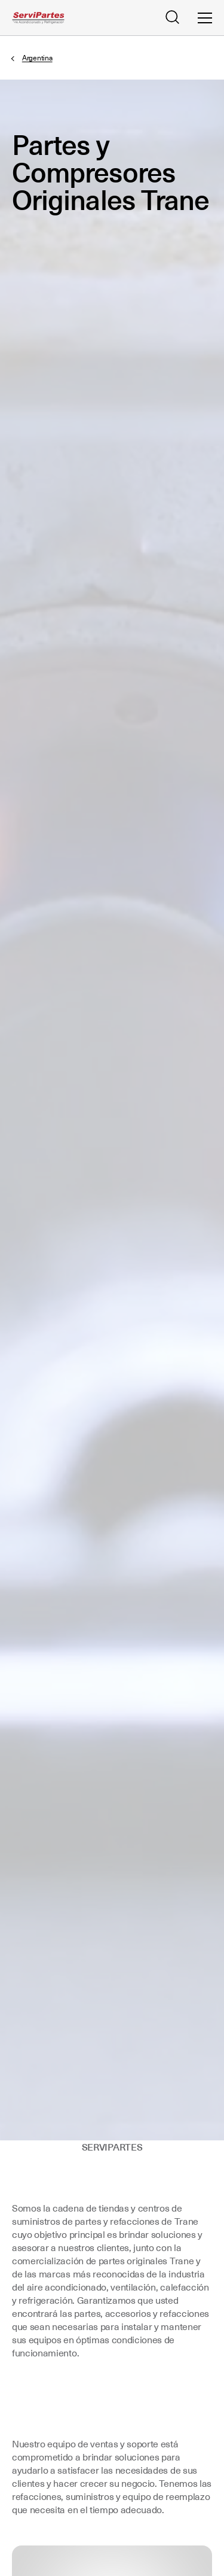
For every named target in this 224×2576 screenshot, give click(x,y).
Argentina (37, 58)
